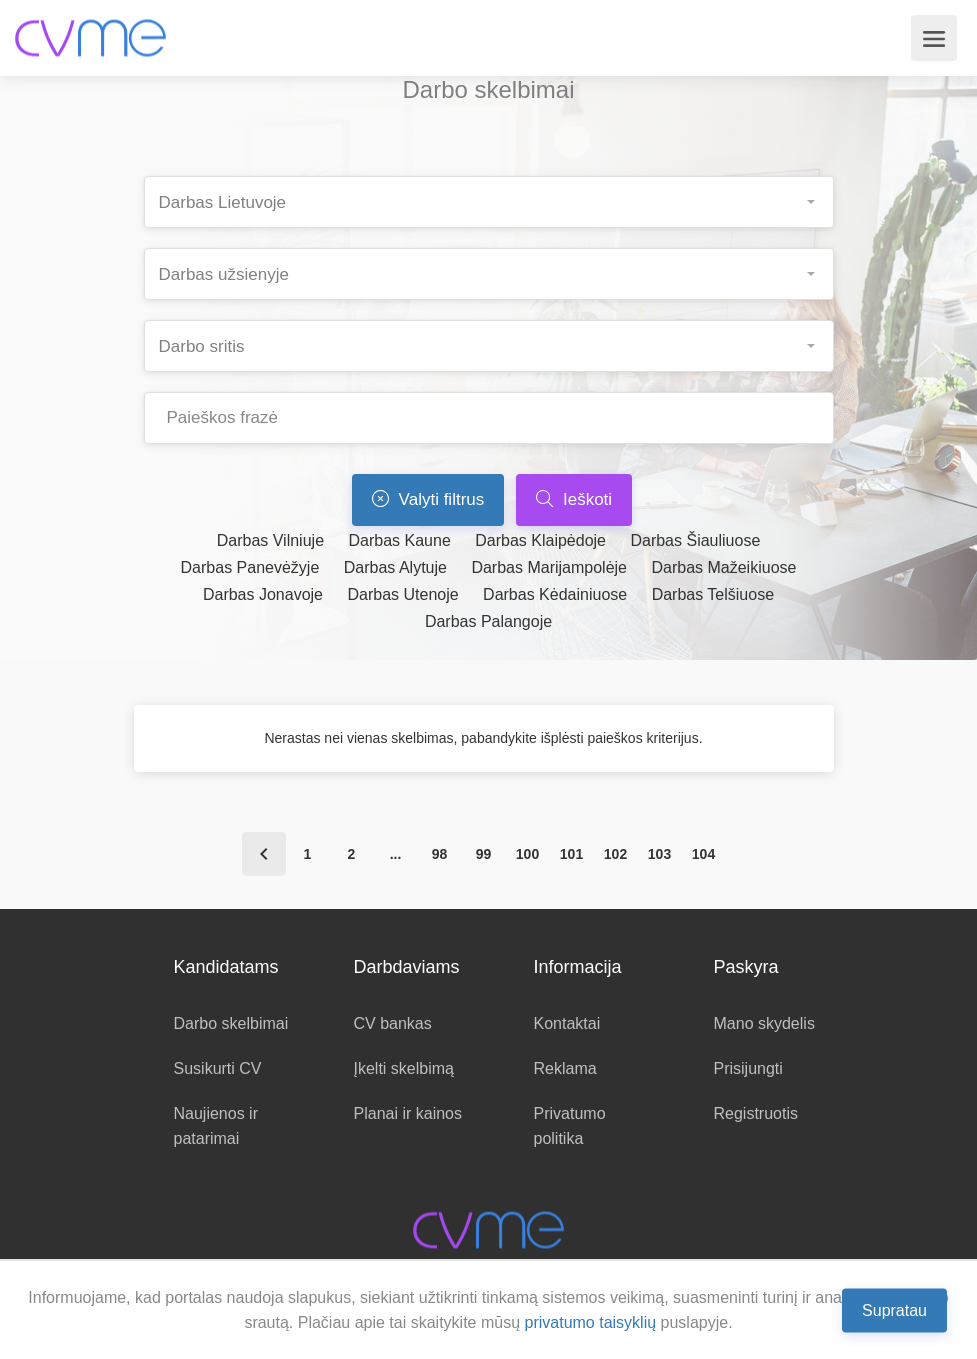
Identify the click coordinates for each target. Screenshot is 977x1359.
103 (659, 854)
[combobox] (489, 202)
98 (440, 854)
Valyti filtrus (428, 499)
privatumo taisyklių (591, 1322)
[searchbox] (497, 196)
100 (527, 854)
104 (703, 854)
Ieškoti (574, 499)
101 (571, 854)
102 (615, 854)
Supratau (894, 1309)
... (396, 854)
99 (484, 854)
